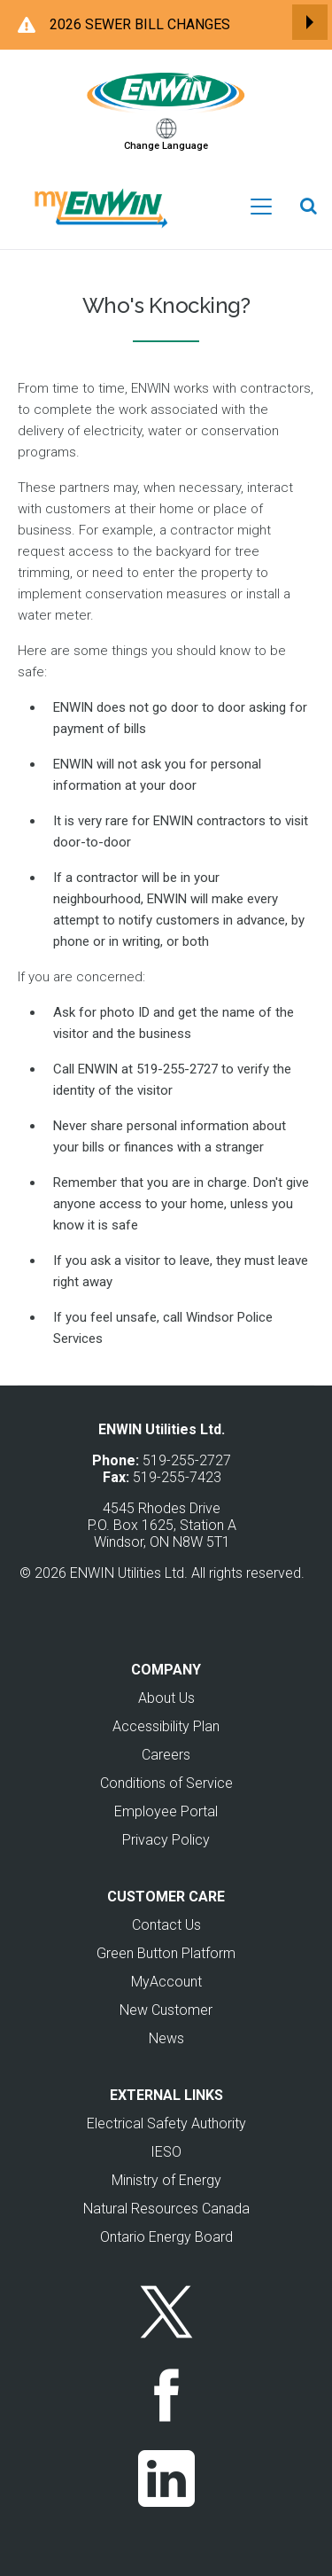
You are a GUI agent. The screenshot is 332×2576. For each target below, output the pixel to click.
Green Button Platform (166, 1953)
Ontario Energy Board (166, 2237)
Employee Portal (166, 1811)
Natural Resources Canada (166, 2208)
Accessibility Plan (166, 1726)
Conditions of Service (166, 1783)
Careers (166, 1754)
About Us (166, 1698)
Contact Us (166, 1924)
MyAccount (166, 1981)
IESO (166, 2151)
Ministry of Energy (166, 2180)
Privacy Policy (166, 1839)
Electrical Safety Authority (166, 2123)
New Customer (166, 2010)
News (166, 2038)
